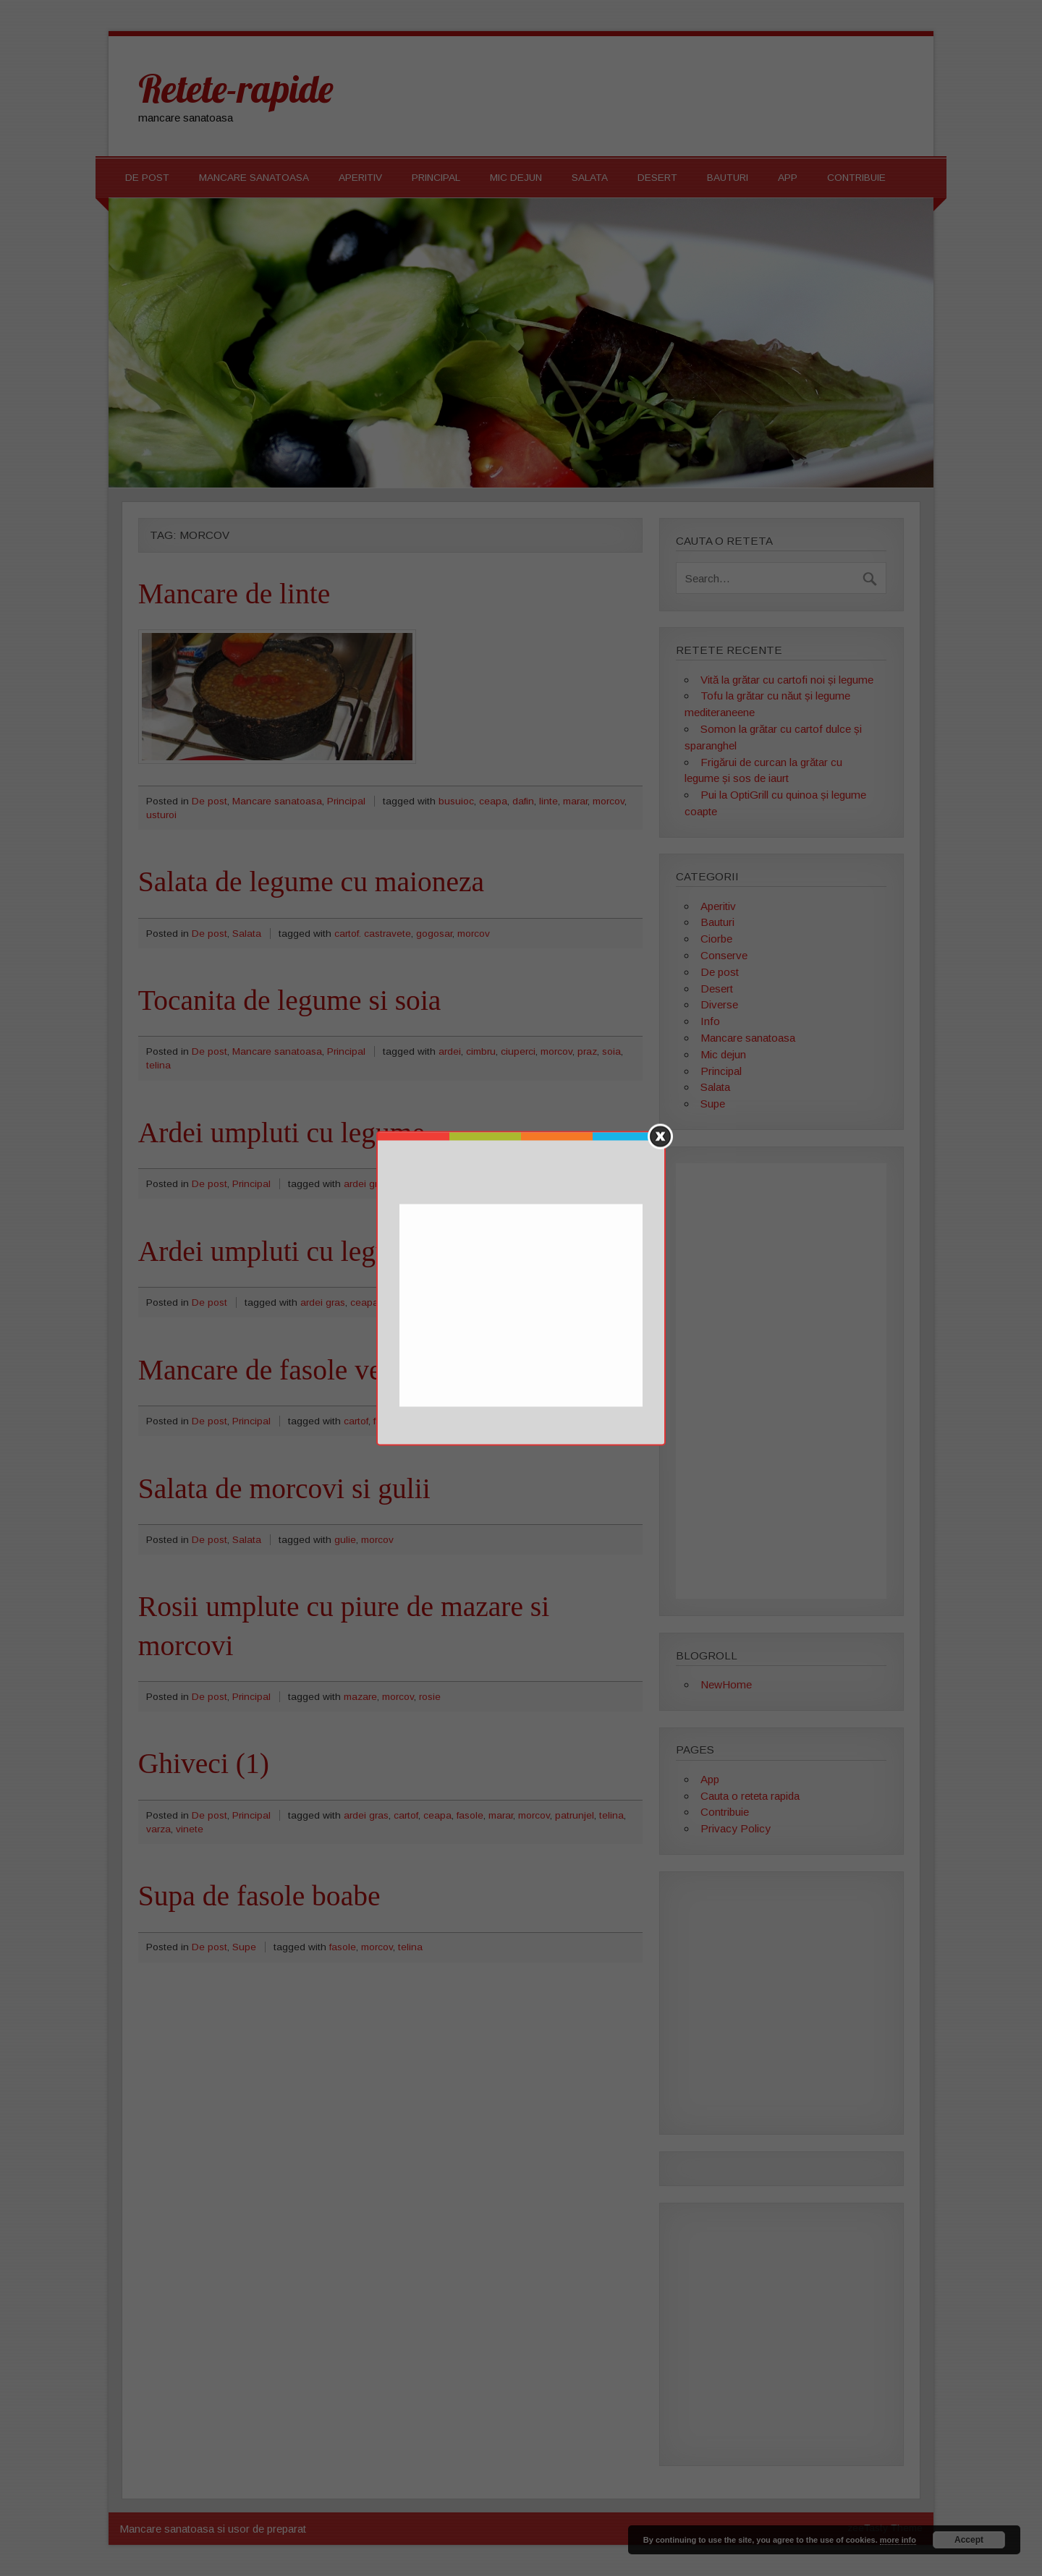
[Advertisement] (522, 1305)
